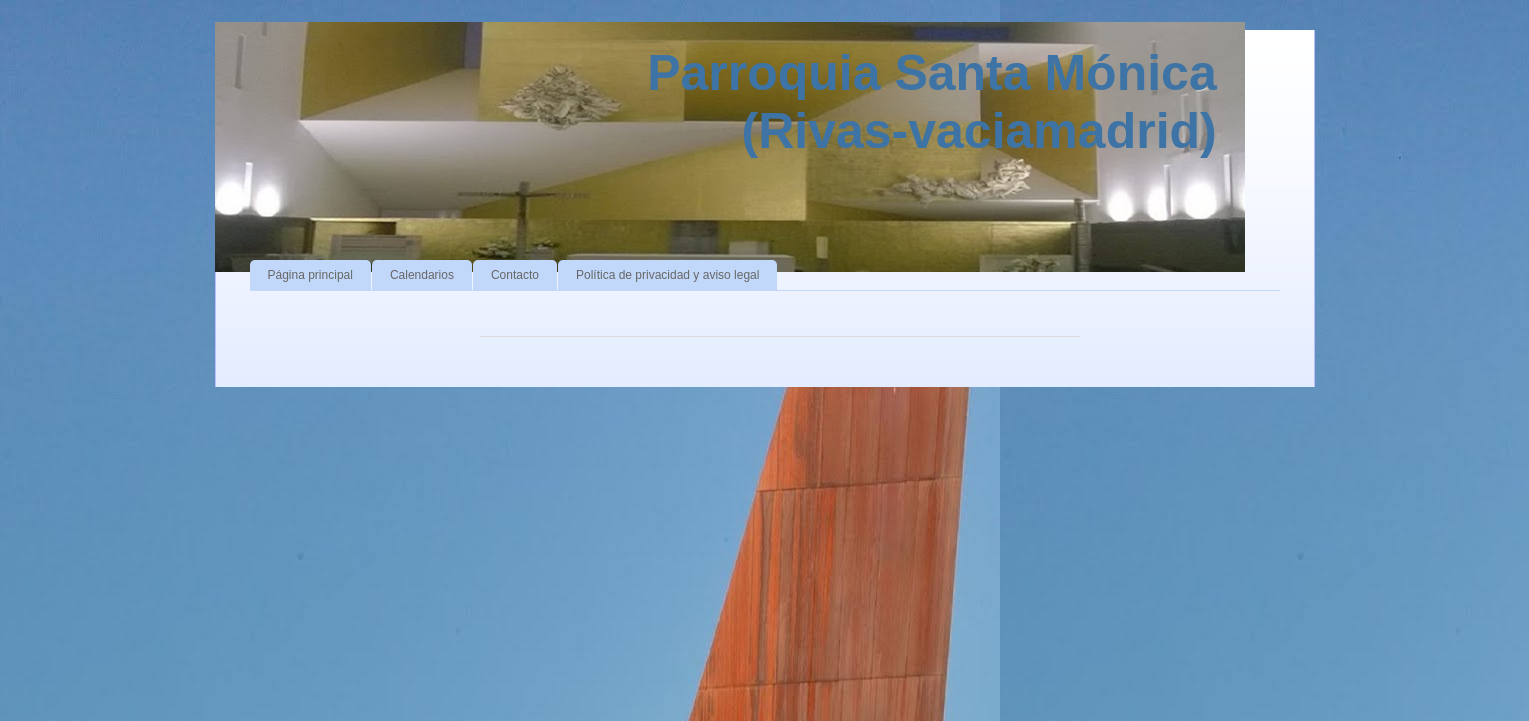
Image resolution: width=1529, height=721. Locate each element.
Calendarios (422, 275)
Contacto (515, 275)
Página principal (310, 275)
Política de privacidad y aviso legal (667, 275)
